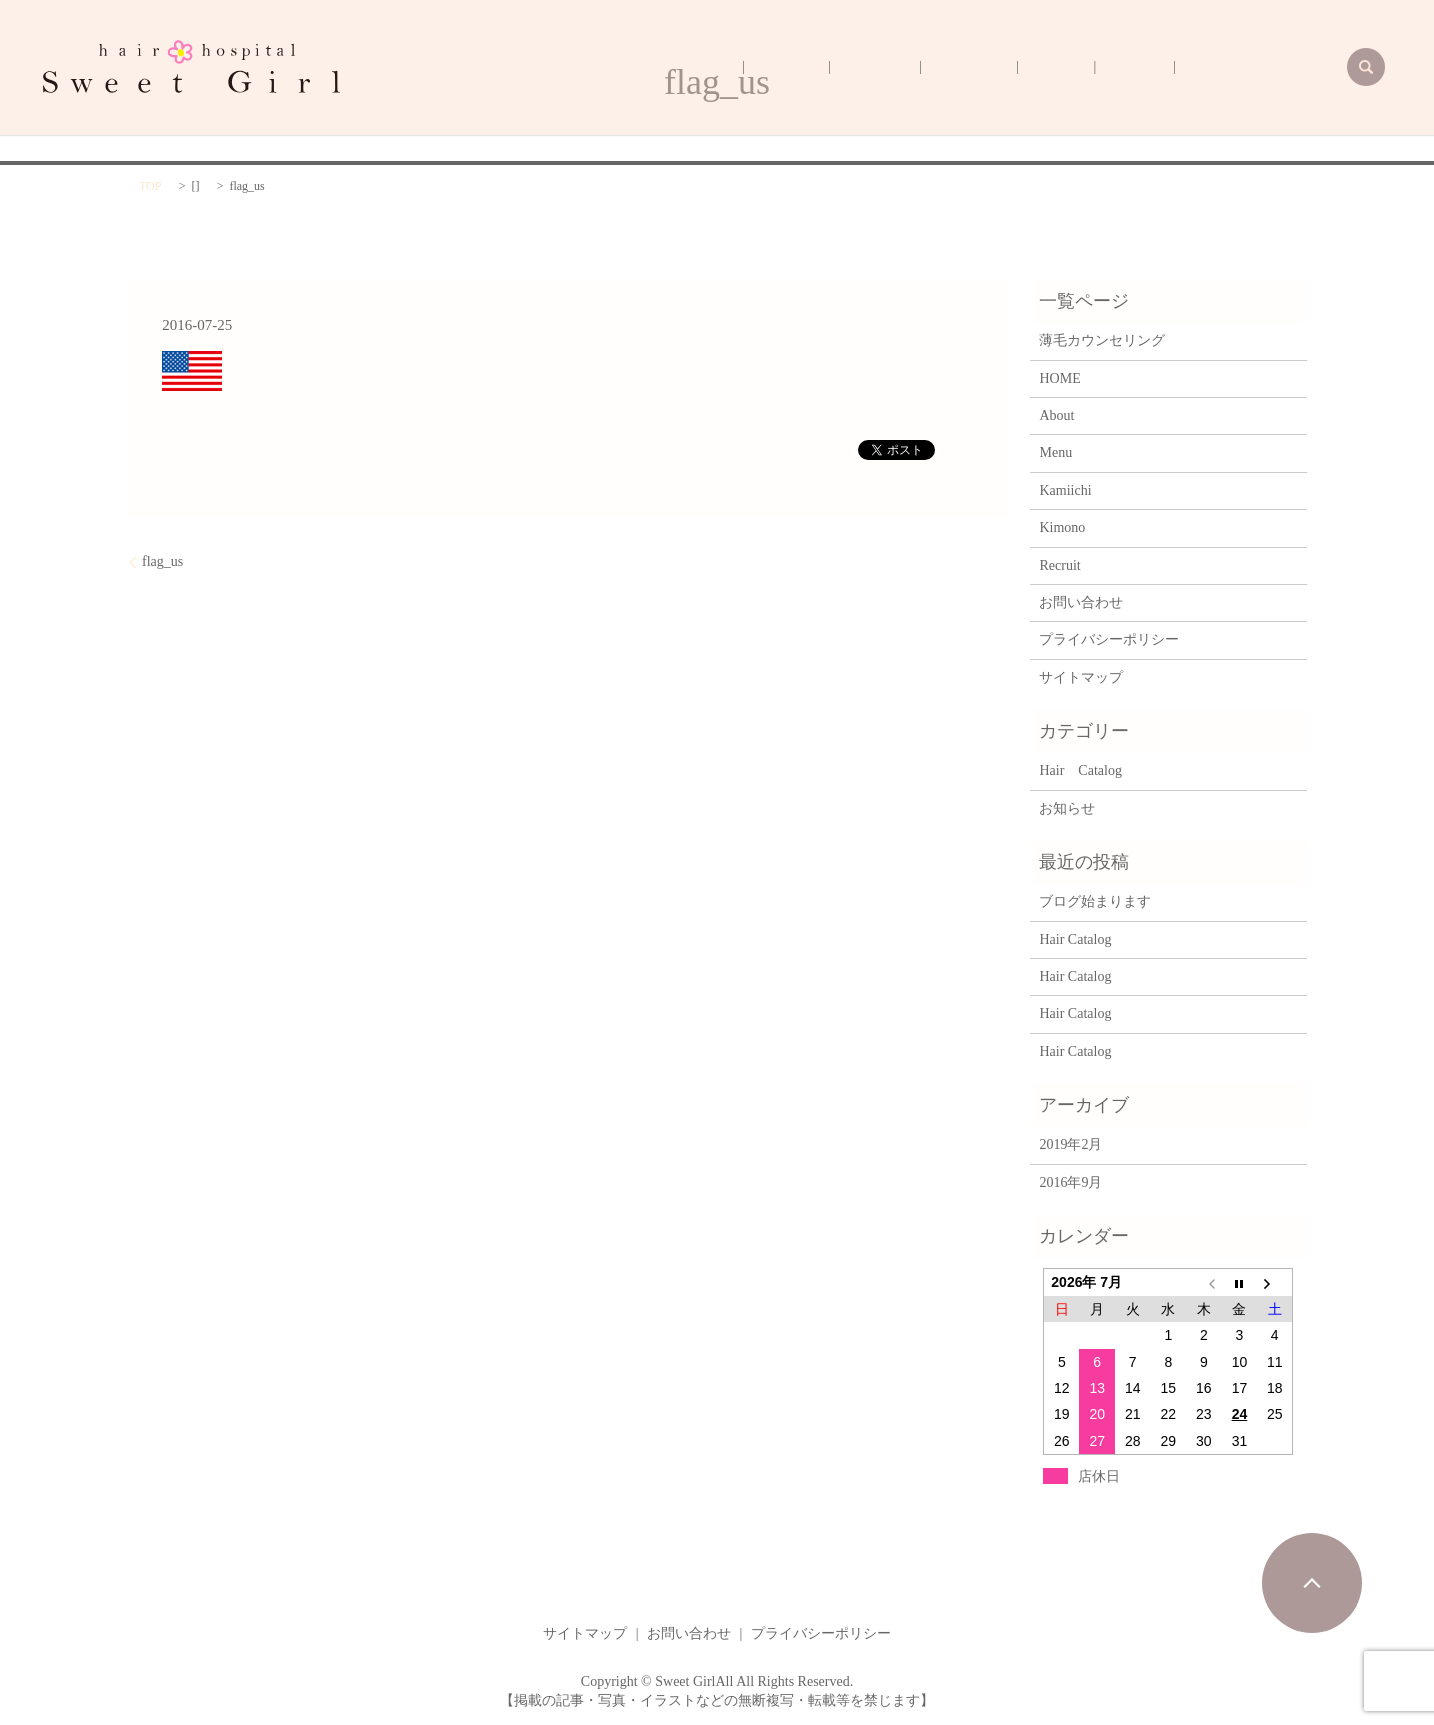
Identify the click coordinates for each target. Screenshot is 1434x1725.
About (1177, 67)
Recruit (941, 67)
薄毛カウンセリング (1274, 67)
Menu (1126, 67)
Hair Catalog (1080, 770)
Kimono (1002, 67)
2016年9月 (1070, 1182)
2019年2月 (1070, 1144)
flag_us (162, 561)
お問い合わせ (1081, 602)
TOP (150, 186)
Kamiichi (1067, 67)
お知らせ (1067, 808)
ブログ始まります (1095, 901)
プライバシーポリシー (1109, 639)
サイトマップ (1081, 677)
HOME (882, 67)
